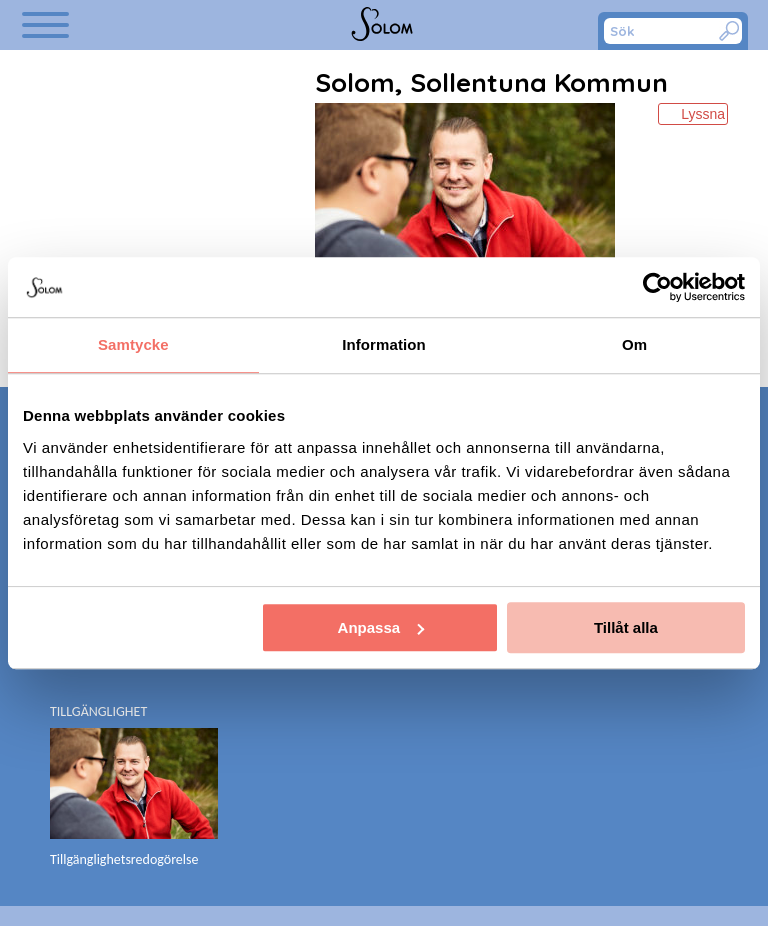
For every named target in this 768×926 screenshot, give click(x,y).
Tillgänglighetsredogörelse (124, 859)
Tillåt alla (626, 627)
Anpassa (381, 627)
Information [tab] (384, 344)
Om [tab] (634, 344)
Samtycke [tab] (133, 344)
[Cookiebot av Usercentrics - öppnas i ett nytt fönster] (657, 287)
